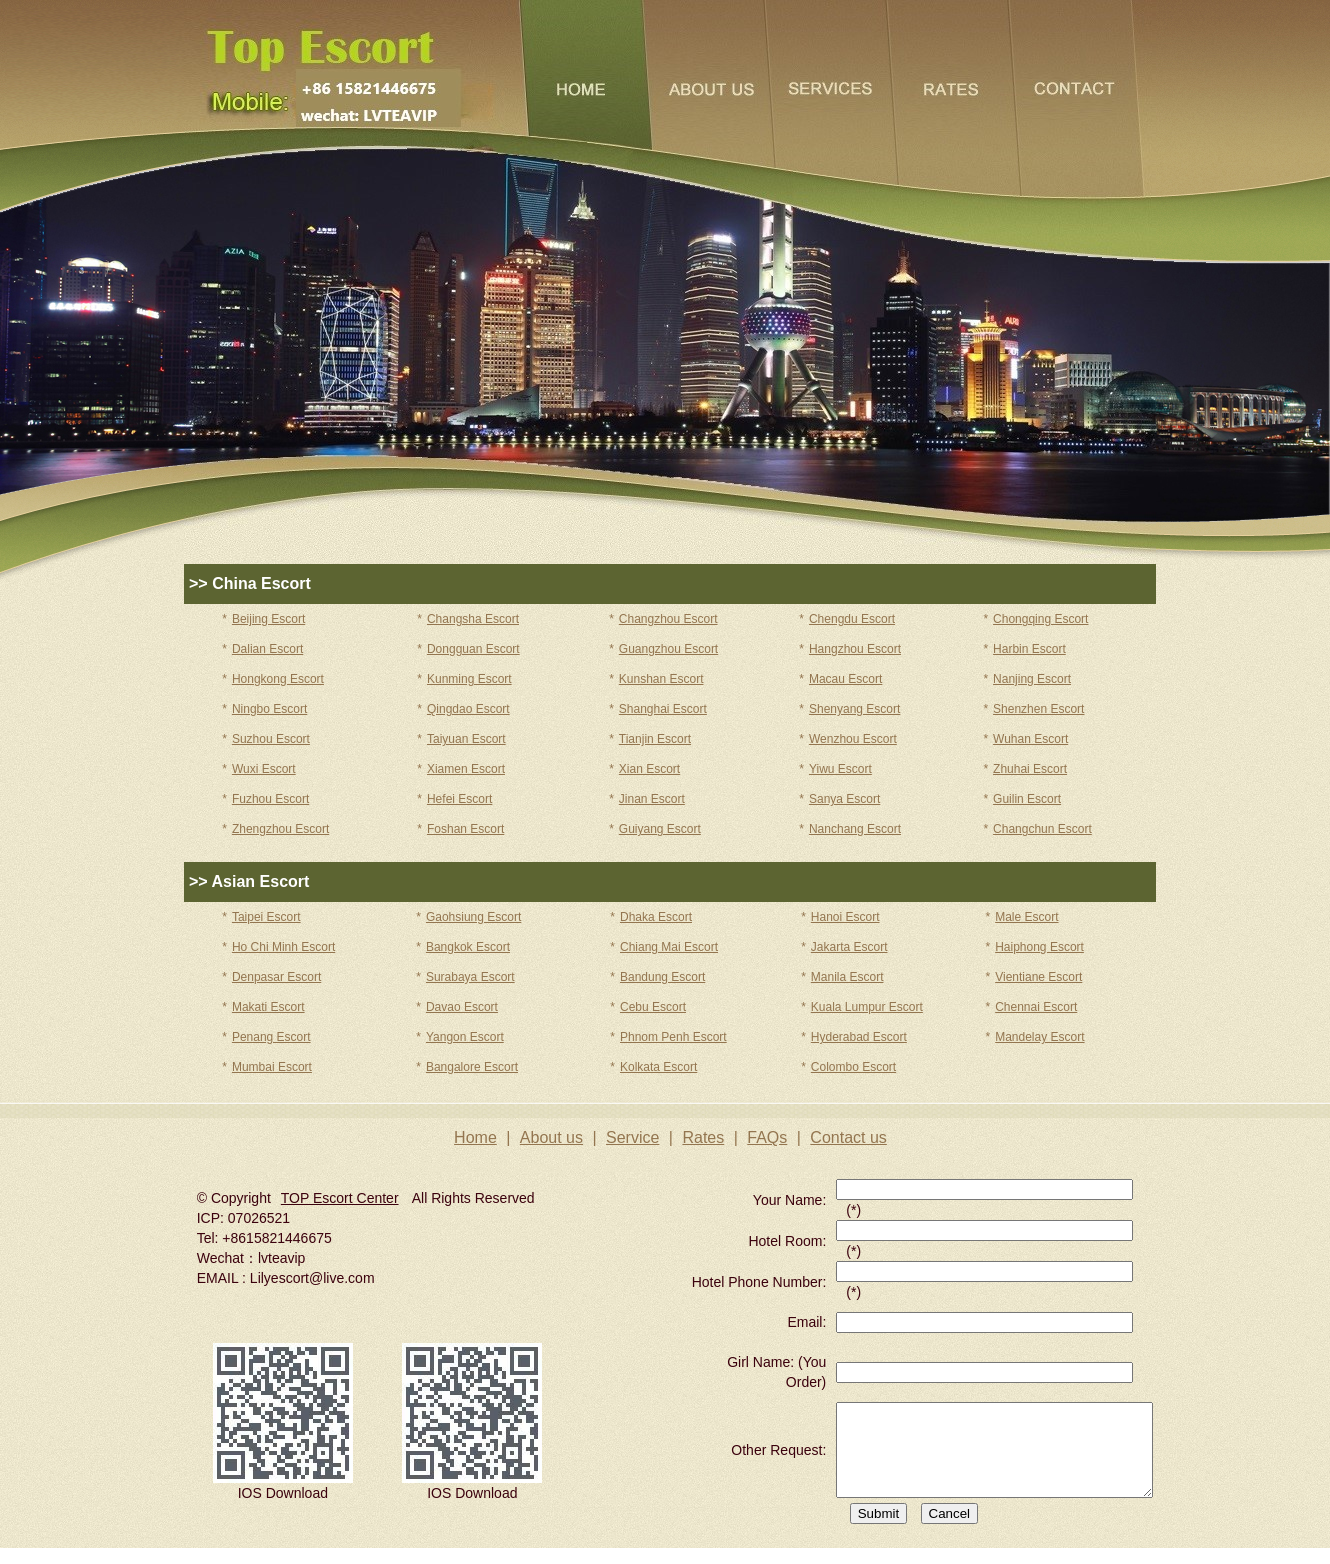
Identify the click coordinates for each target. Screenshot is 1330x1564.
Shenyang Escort (854, 709)
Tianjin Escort (655, 739)
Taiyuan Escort (466, 739)
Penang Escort (271, 1037)
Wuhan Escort (1030, 739)
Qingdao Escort (468, 709)
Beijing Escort (268, 619)
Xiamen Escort (466, 769)
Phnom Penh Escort (673, 1037)
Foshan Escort (465, 829)
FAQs (767, 1137)
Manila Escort (847, 977)
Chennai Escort (1036, 1007)
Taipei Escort (266, 917)
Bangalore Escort (472, 1067)
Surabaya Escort (470, 977)
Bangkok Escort (468, 947)
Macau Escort (845, 679)
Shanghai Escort (663, 709)
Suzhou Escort (271, 739)
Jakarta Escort (849, 947)
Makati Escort (268, 1007)
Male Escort (1026, 917)
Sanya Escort (844, 799)
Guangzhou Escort (668, 649)
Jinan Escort (652, 799)
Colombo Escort (853, 1067)
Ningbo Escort (269, 709)
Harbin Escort (1029, 649)
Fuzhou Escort (270, 799)
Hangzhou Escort (855, 649)
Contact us (848, 1137)
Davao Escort (462, 1007)
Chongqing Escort (1040, 619)
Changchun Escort (1042, 829)
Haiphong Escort (1039, 947)
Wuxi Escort (264, 769)
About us (551, 1137)
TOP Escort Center (340, 1198)
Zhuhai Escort (1030, 769)
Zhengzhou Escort (280, 829)
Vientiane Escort (1038, 977)
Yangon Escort (465, 1037)
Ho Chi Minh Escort (283, 947)
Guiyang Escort (660, 829)
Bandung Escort (662, 977)
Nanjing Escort (1032, 679)
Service (632, 1137)
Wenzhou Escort (853, 739)
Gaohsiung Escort (473, 917)
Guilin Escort (1027, 799)
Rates (703, 1137)
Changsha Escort (473, 619)
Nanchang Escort (855, 829)
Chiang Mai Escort (669, 947)
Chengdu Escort (852, 619)
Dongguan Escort (473, 649)
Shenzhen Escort (1038, 709)
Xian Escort (649, 769)
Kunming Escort (469, 679)
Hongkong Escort (278, 679)
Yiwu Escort (840, 769)
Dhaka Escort (656, 917)
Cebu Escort (653, 1007)
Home (475, 1137)
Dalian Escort (267, 649)
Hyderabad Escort (859, 1037)
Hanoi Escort (845, 917)
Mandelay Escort (1039, 1037)
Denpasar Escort (276, 977)
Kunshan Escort (661, 679)
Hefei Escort (459, 799)
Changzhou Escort (668, 619)
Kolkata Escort (658, 1067)
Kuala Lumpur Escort (867, 1007)
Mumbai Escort (272, 1067)
